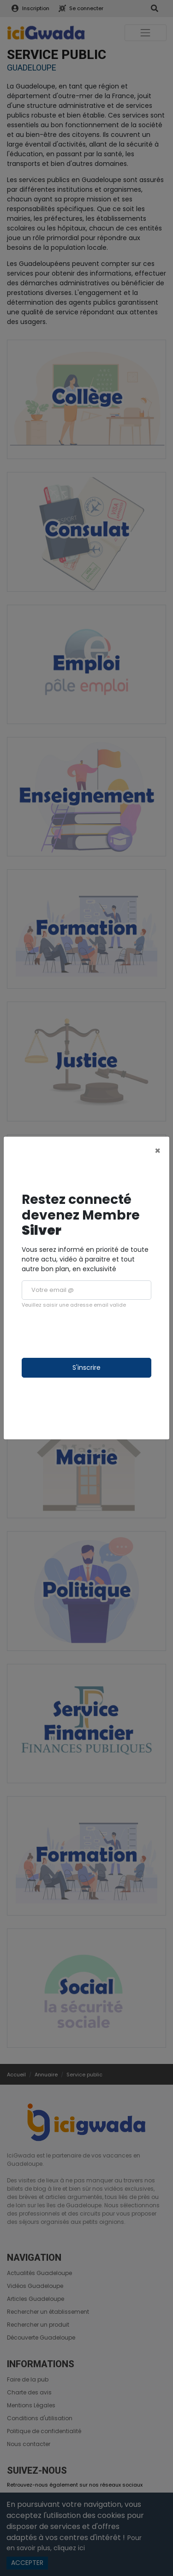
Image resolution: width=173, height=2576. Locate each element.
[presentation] (92, 1333)
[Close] (158, 1150)
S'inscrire (86, 1367)
